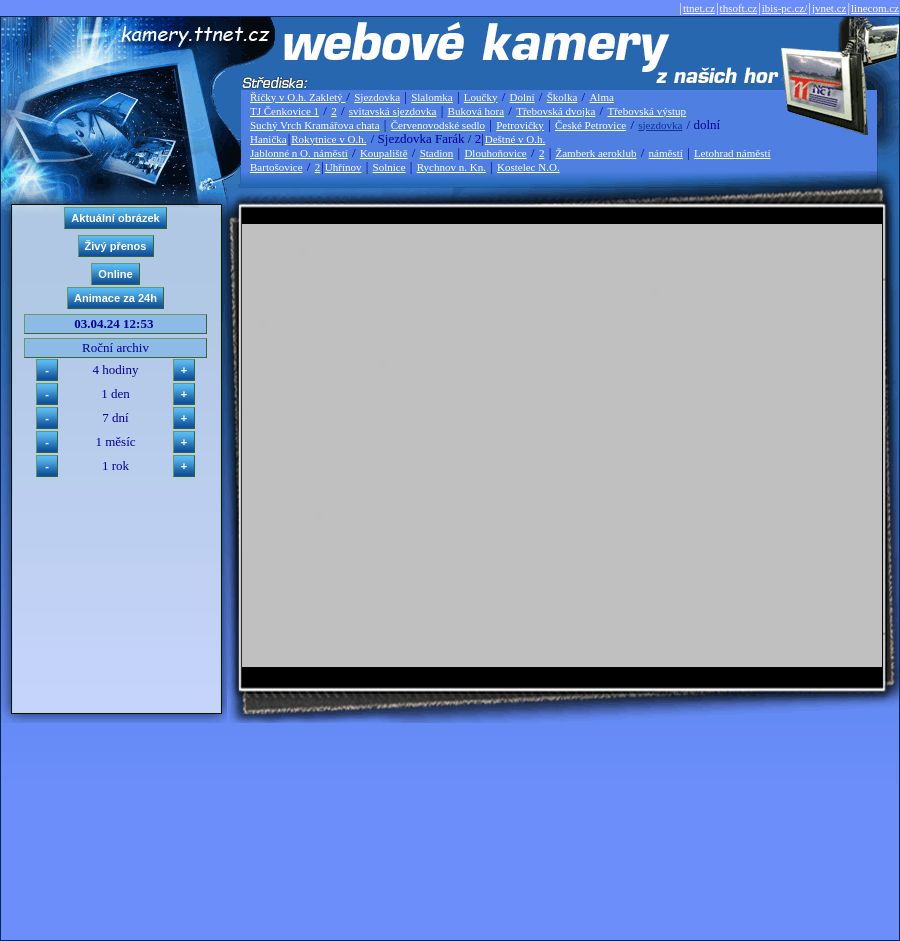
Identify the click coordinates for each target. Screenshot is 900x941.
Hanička (268, 139)
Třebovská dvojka (555, 111)
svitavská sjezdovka (393, 111)
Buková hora (476, 111)
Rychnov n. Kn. (451, 167)
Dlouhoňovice (495, 153)
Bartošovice (276, 167)
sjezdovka (660, 125)
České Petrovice (590, 125)
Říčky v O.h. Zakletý (297, 97)
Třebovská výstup (646, 111)
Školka (562, 97)
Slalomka (432, 97)
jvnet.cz (829, 8)
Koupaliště (384, 153)
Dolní (522, 97)
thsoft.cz (739, 8)
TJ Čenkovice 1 (284, 111)
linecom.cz (875, 8)
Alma (601, 97)
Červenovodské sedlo (438, 125)
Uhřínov (343, 167)
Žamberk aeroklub (595, 153)
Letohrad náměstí (732, 153)
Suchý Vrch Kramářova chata (315, 125)
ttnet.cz (699, 8)
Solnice (389, 167)
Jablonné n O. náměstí (299, 153)
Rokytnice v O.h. (328, 139)
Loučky (481, 97)
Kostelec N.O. (528, 167)
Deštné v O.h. (515, 139)
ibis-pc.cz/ (785, 8)
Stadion (437, 153)
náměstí (666, 153)
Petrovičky (520, 125)
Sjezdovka (377, 97)
